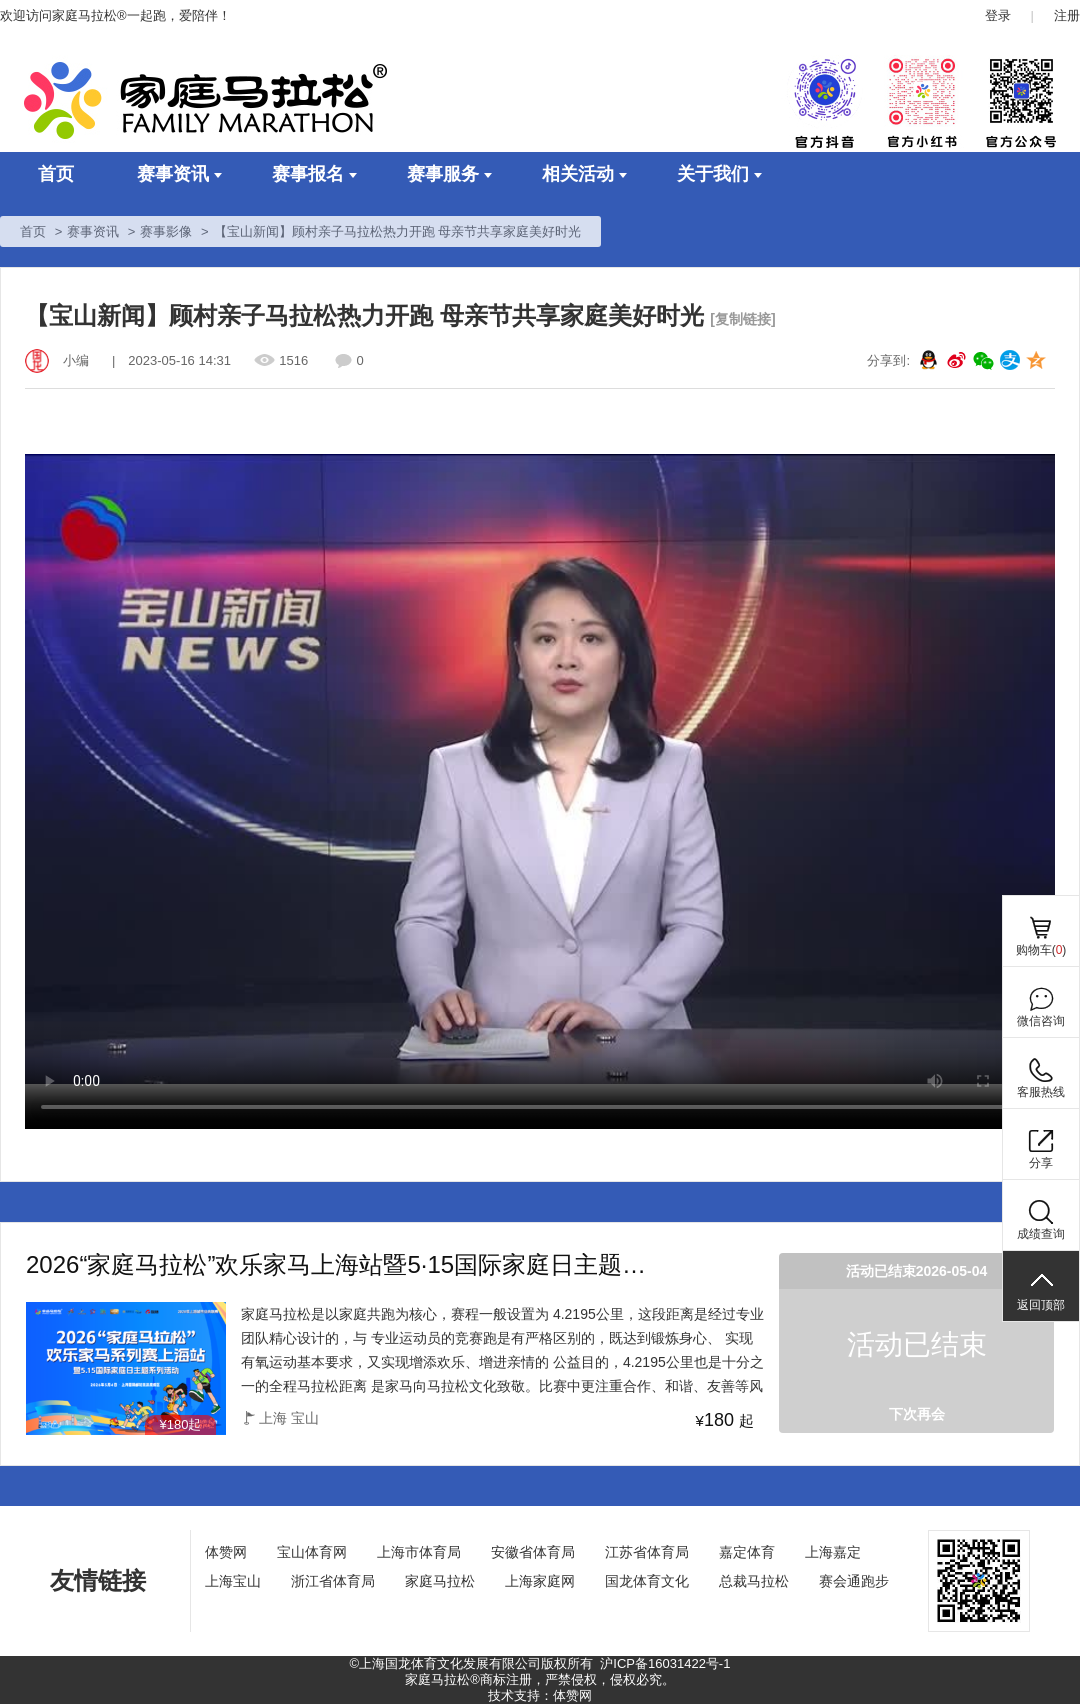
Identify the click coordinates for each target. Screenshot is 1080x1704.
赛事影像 (166, 231)
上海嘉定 (833, 1552)
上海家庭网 (540, 1581)
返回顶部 (1041, 1305)
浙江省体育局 (333, 1581)
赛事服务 (449, 174)
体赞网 (226, 1552)
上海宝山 (233, 1581)
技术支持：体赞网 (540, 1695)
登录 (998, 15)
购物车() (1041, 950)
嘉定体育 (747, 1552)
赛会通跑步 (854, 1581)
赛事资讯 (179, 174)
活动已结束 (917, 1344)
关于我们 (719, 174)
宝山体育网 (312, 1552)
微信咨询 (1041, 1021)
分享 (1041, 1163)
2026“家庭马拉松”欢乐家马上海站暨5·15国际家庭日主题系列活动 (346, 1265)
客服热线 (1041, 1092)
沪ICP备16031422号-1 (665, 1663)
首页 (56, 174)
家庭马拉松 (440, 1581)
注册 (1067, 15)
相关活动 (584, 174)
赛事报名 (314, 174)
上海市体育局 (419, 1552)
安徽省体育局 (533, 1552)
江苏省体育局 (647, 1552)
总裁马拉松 (754, 1581)
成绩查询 (1041, 1234)
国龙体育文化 (647, 1581)
